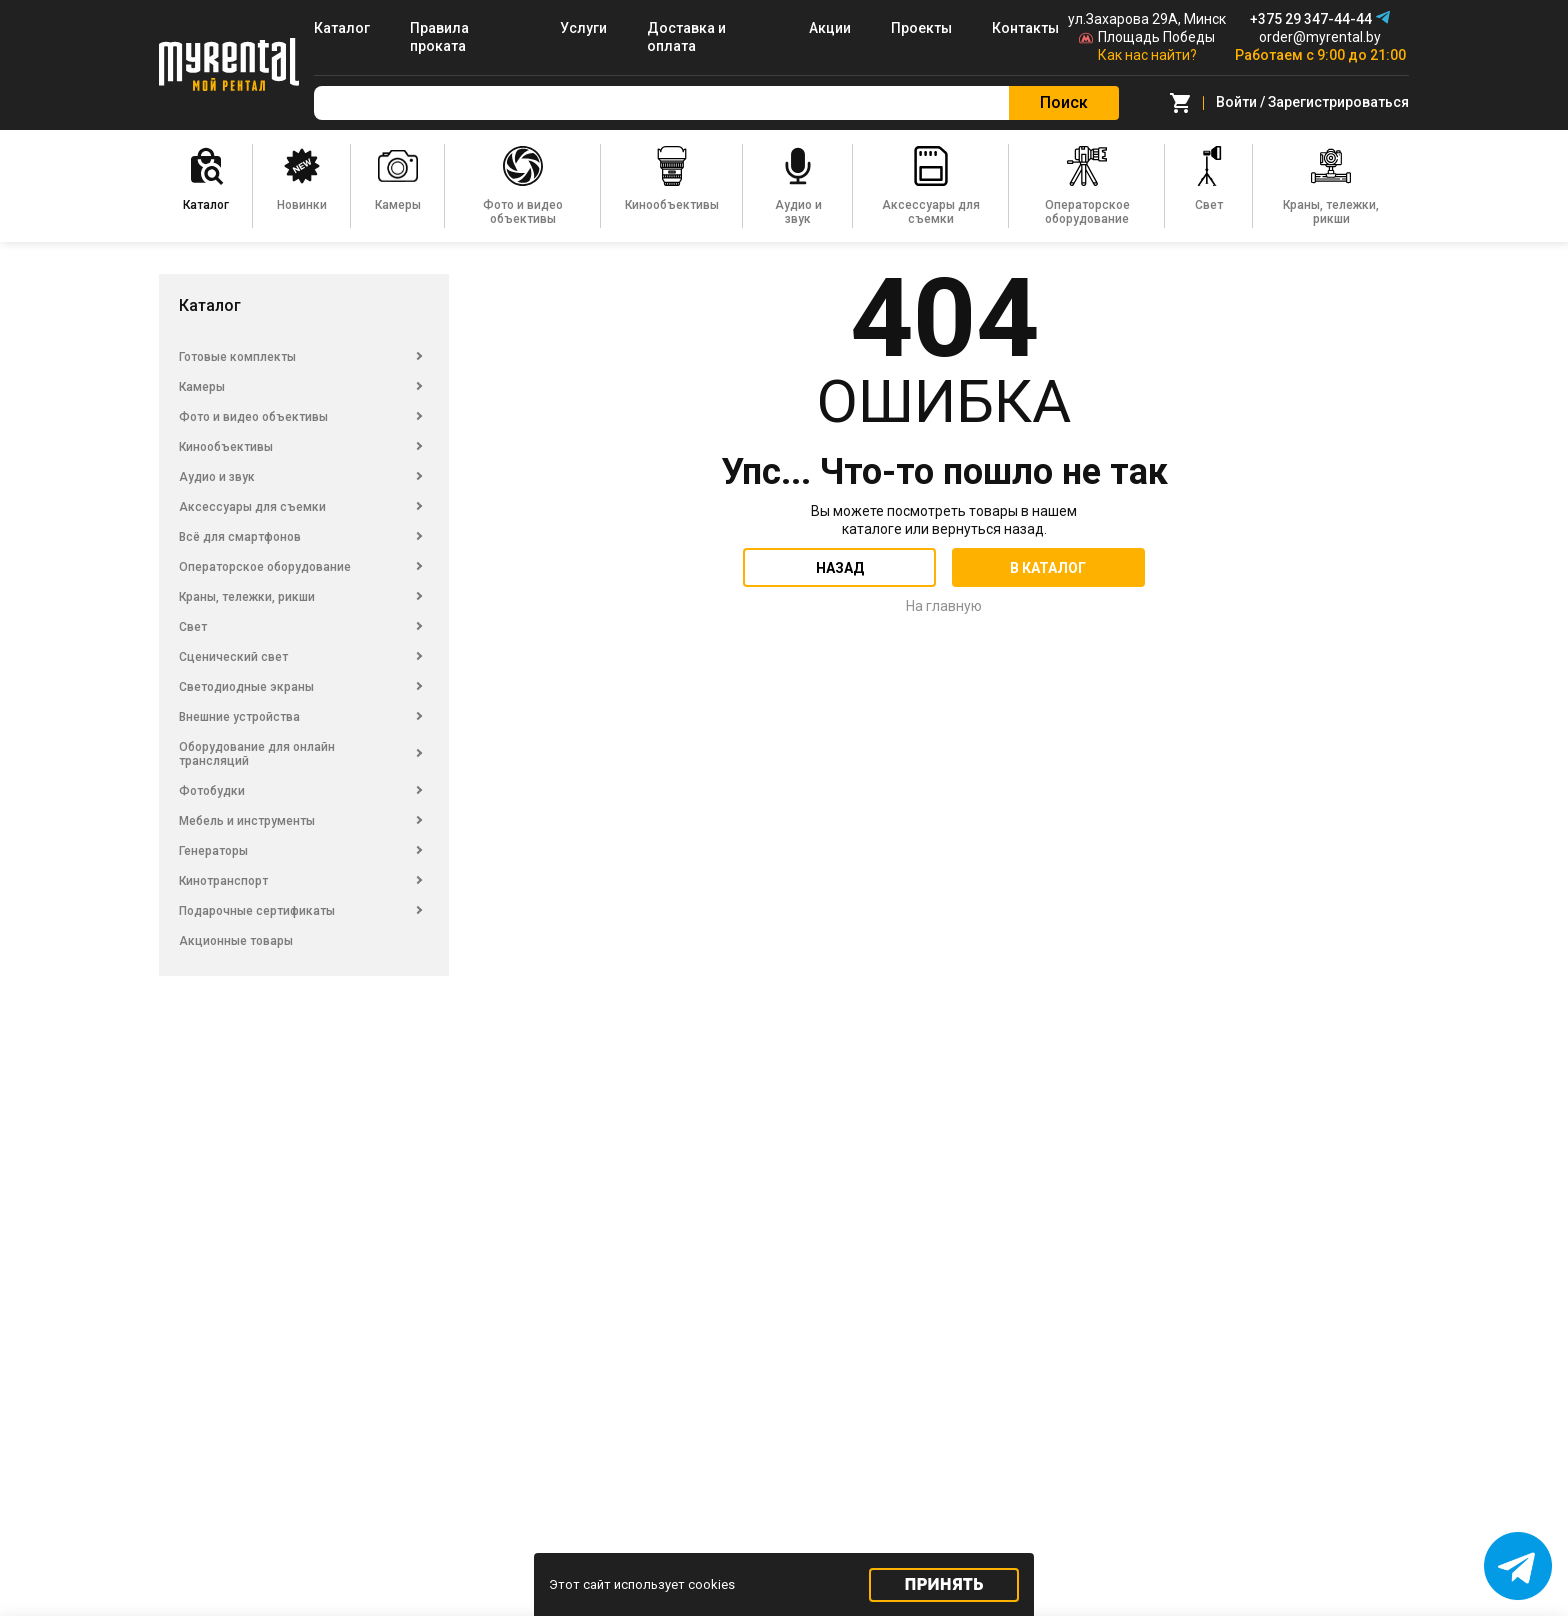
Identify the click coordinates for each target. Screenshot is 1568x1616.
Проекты (921, 28)
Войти (1236, 102)
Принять (944, 1584)
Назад (840, 568)
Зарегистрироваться (1338, 102)
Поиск (1064, 102)
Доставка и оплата (686, 37)
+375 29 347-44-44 (1311, 19)
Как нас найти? (1147, 55)
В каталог (1048, 568)
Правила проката (439, 37)
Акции (830, 28)
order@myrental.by (1320, 37)
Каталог (342, 28)
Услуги (583, 28)
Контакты (1025, 28)
